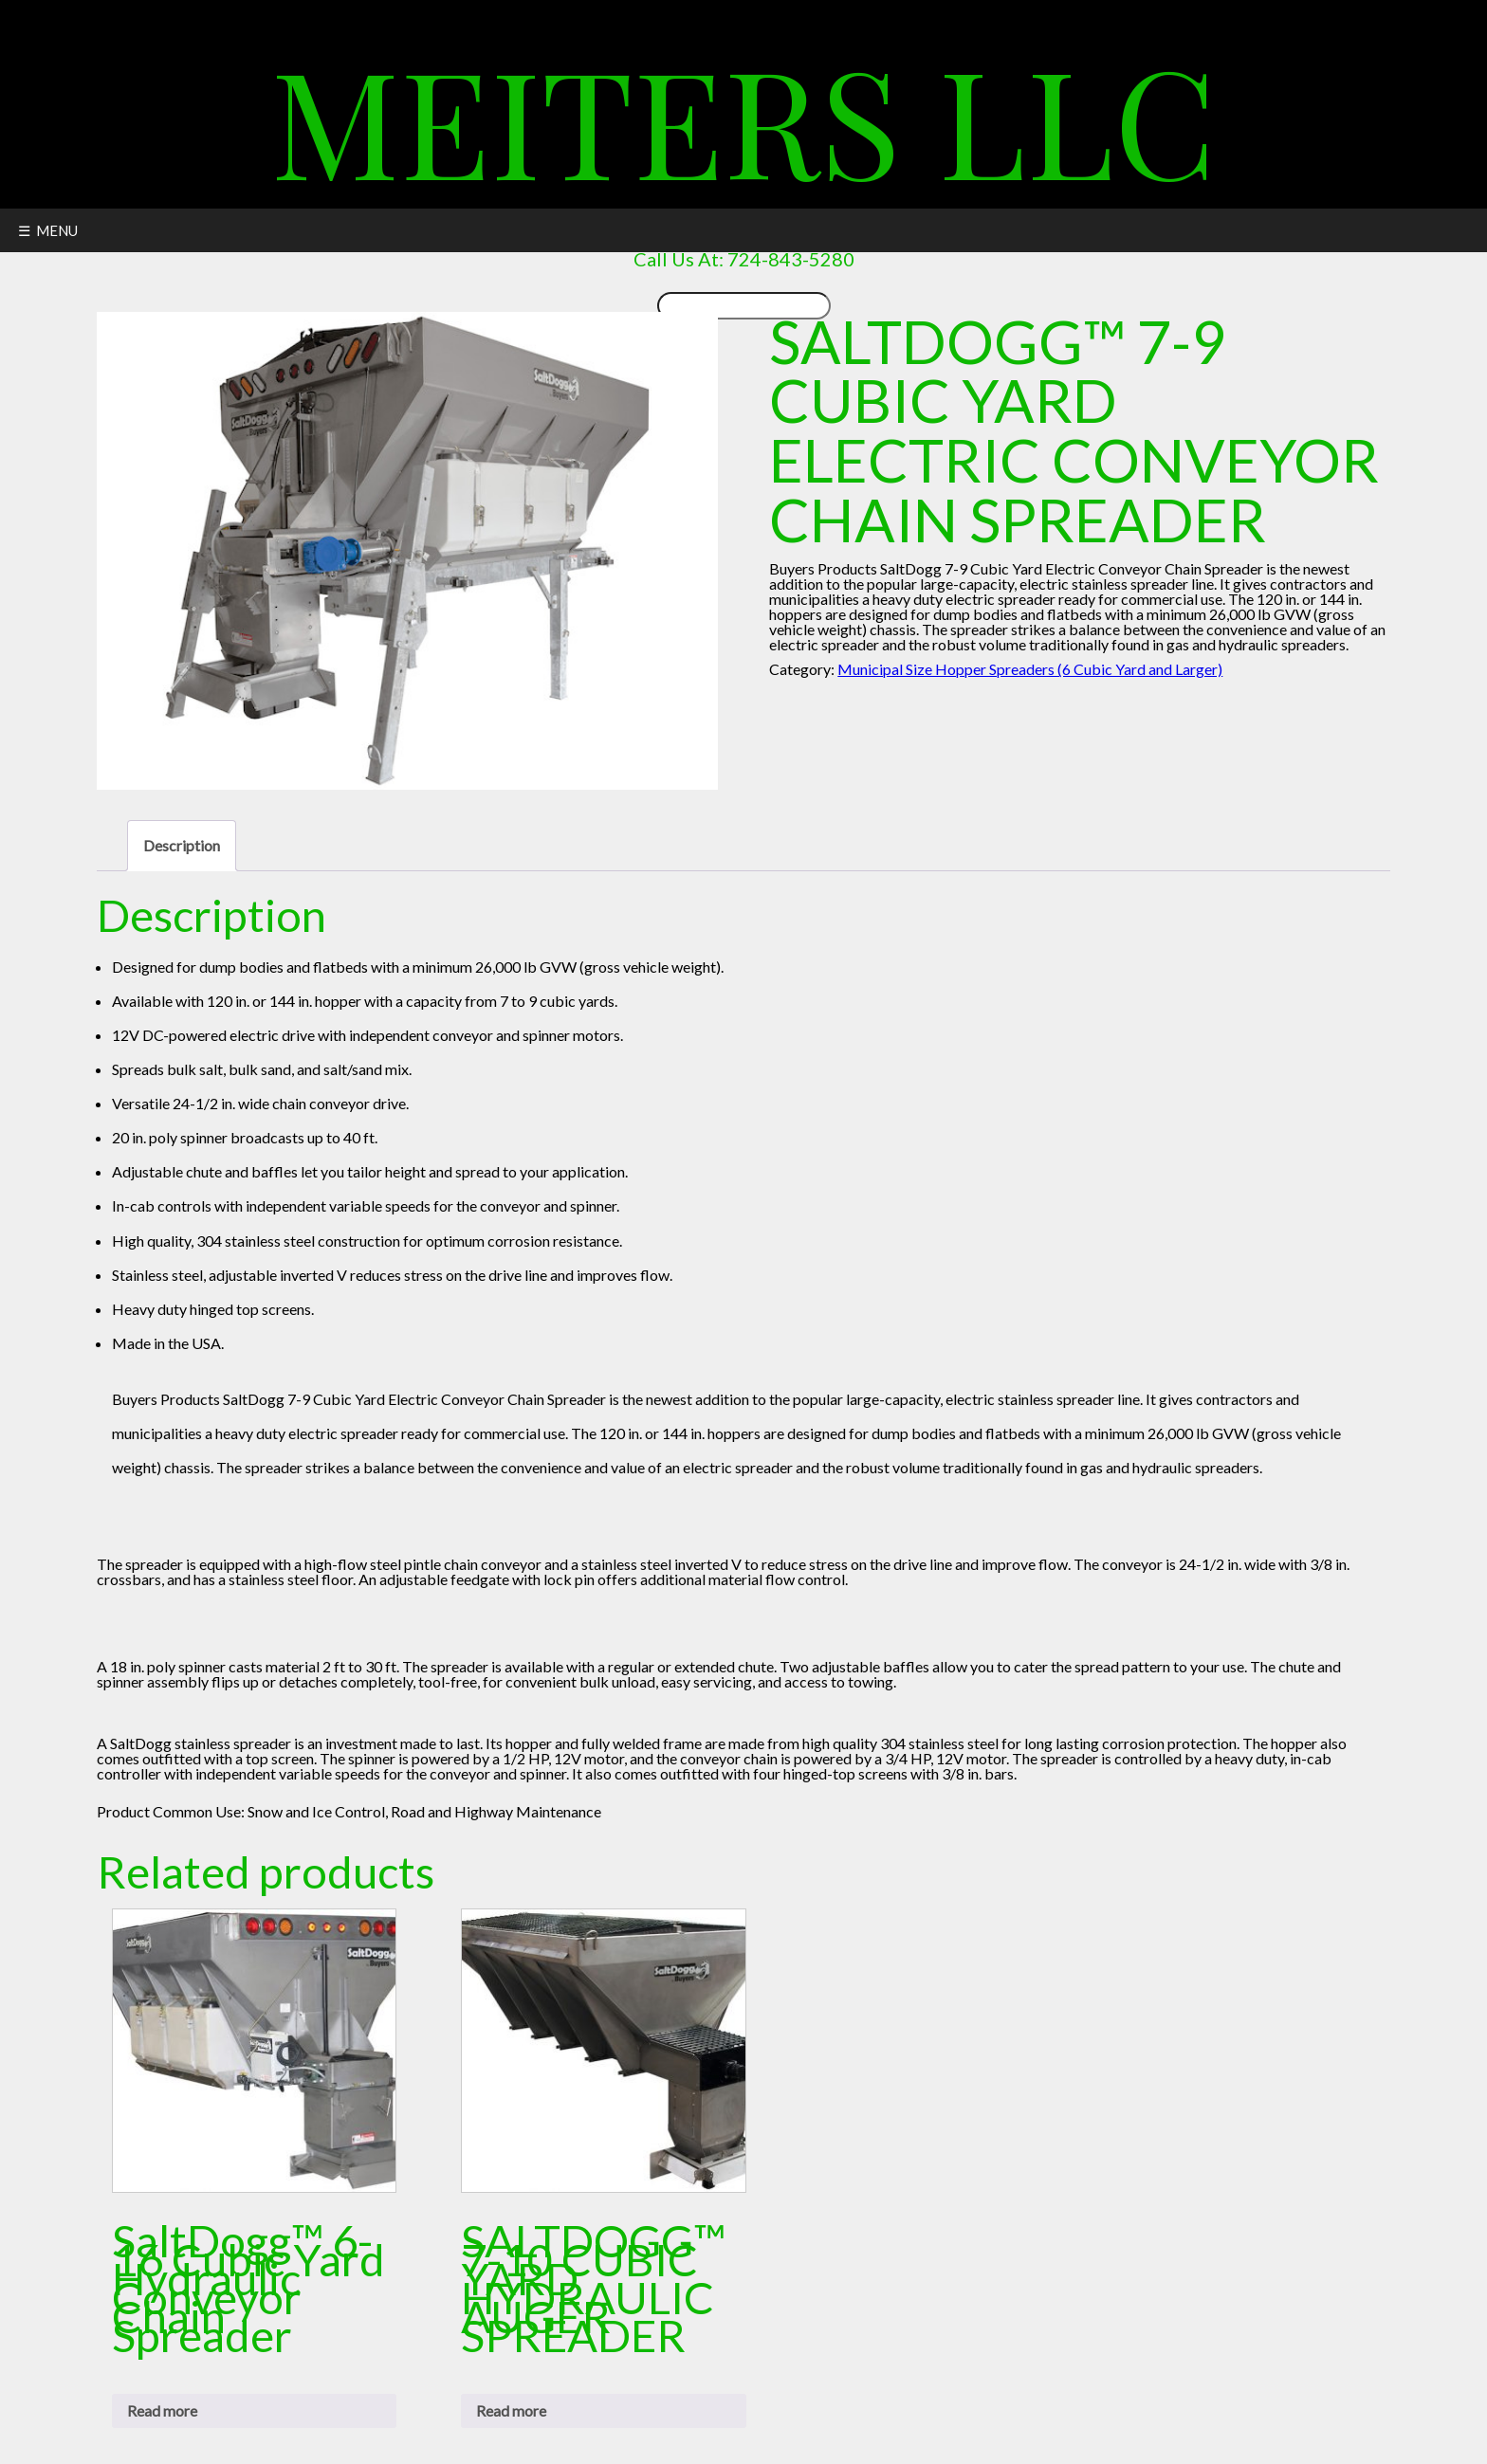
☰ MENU (48, 230)
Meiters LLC (743, 118)
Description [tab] (181, 845)
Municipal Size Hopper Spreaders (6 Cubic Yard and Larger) (1029, 669)
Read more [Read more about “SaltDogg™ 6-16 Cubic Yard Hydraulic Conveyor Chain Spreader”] (162, 2410)
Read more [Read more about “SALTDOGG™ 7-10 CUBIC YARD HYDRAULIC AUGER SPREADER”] (511, 2410)
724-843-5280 (790, 258)
